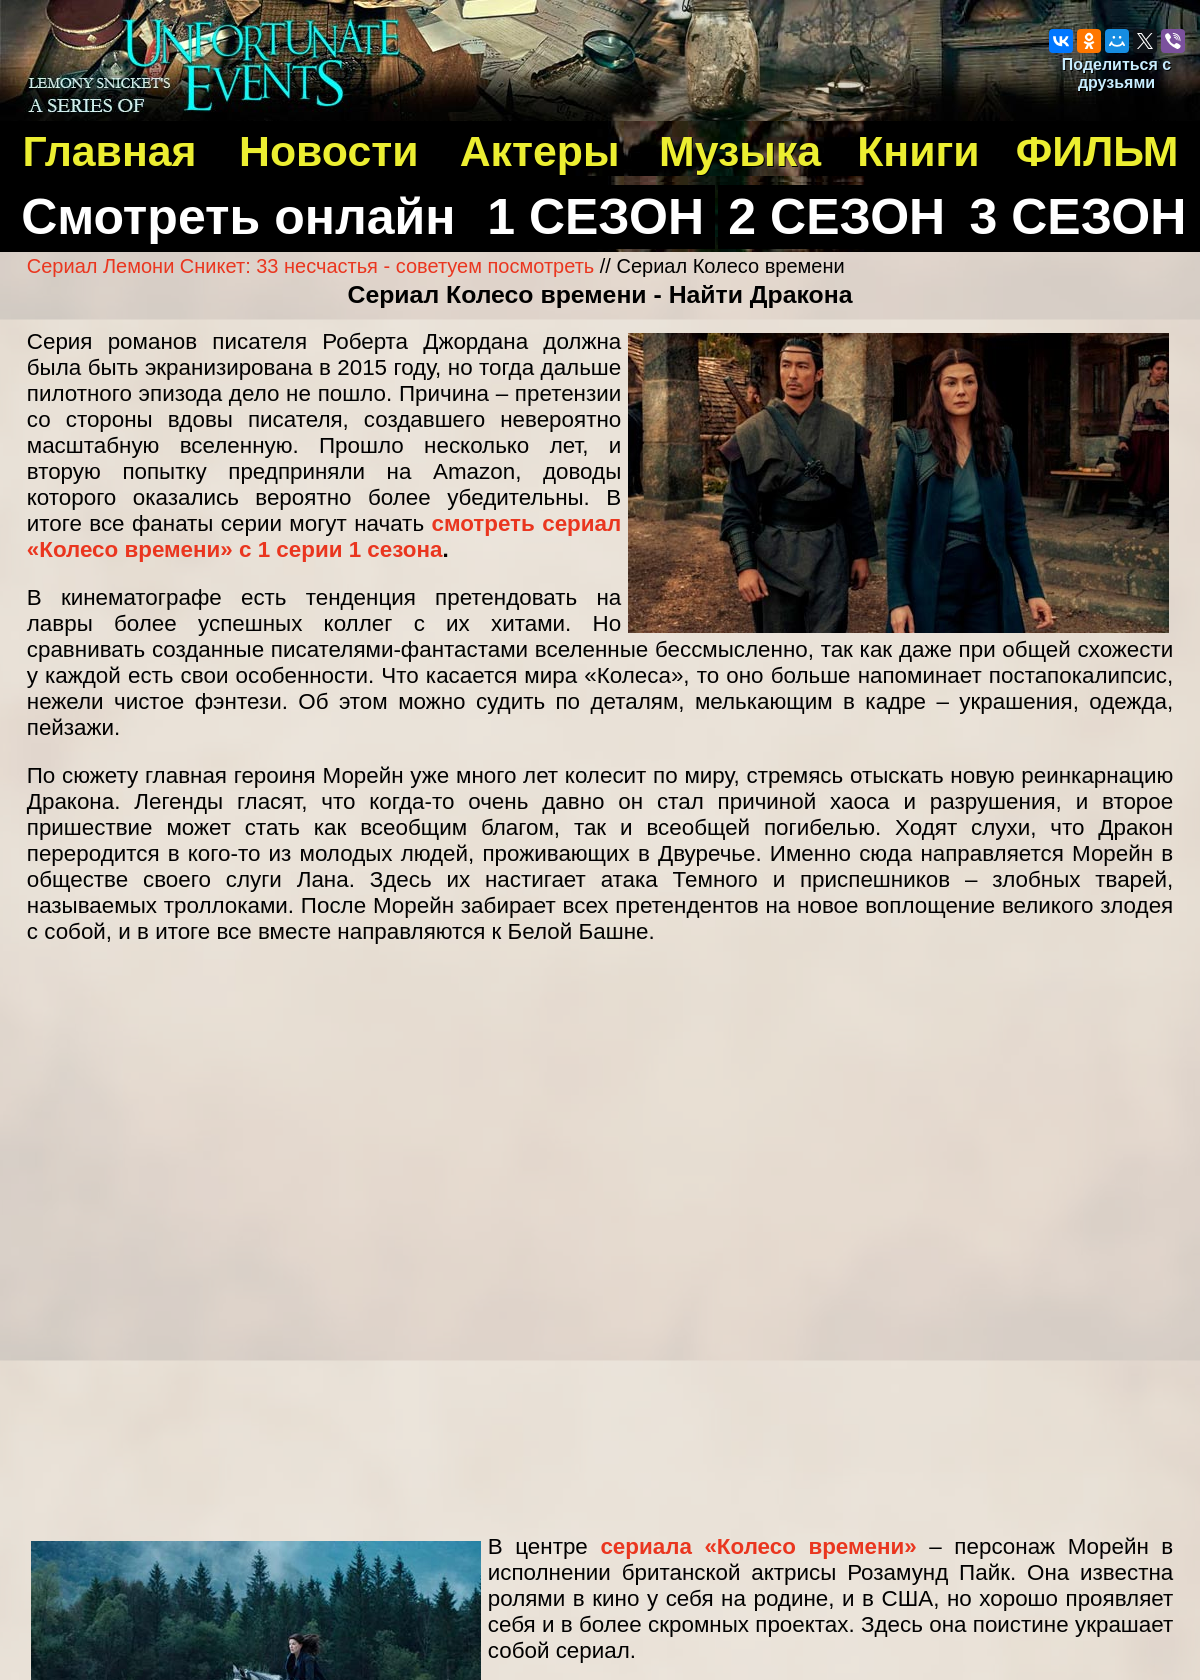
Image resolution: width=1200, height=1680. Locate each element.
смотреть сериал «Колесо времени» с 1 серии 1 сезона (324, 536)
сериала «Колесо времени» (758, 1546)
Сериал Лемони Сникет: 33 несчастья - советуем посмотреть (310, 266)
